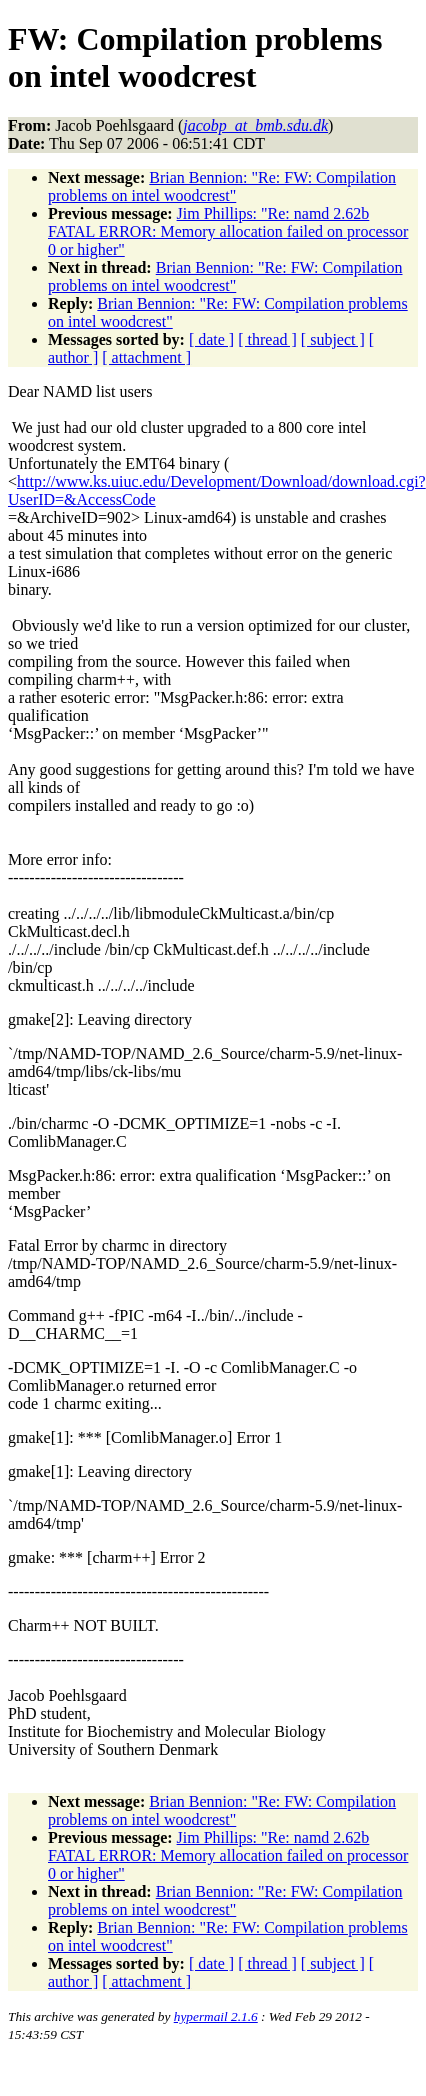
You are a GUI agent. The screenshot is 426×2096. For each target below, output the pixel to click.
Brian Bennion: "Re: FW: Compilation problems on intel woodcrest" (222, 186)
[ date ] (211, 339)
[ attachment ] (146, 357)
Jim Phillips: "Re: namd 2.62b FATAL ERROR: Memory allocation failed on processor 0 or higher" (228, 231)
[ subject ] (333, 339)
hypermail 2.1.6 (216, 2016)
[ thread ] (267, 339)
